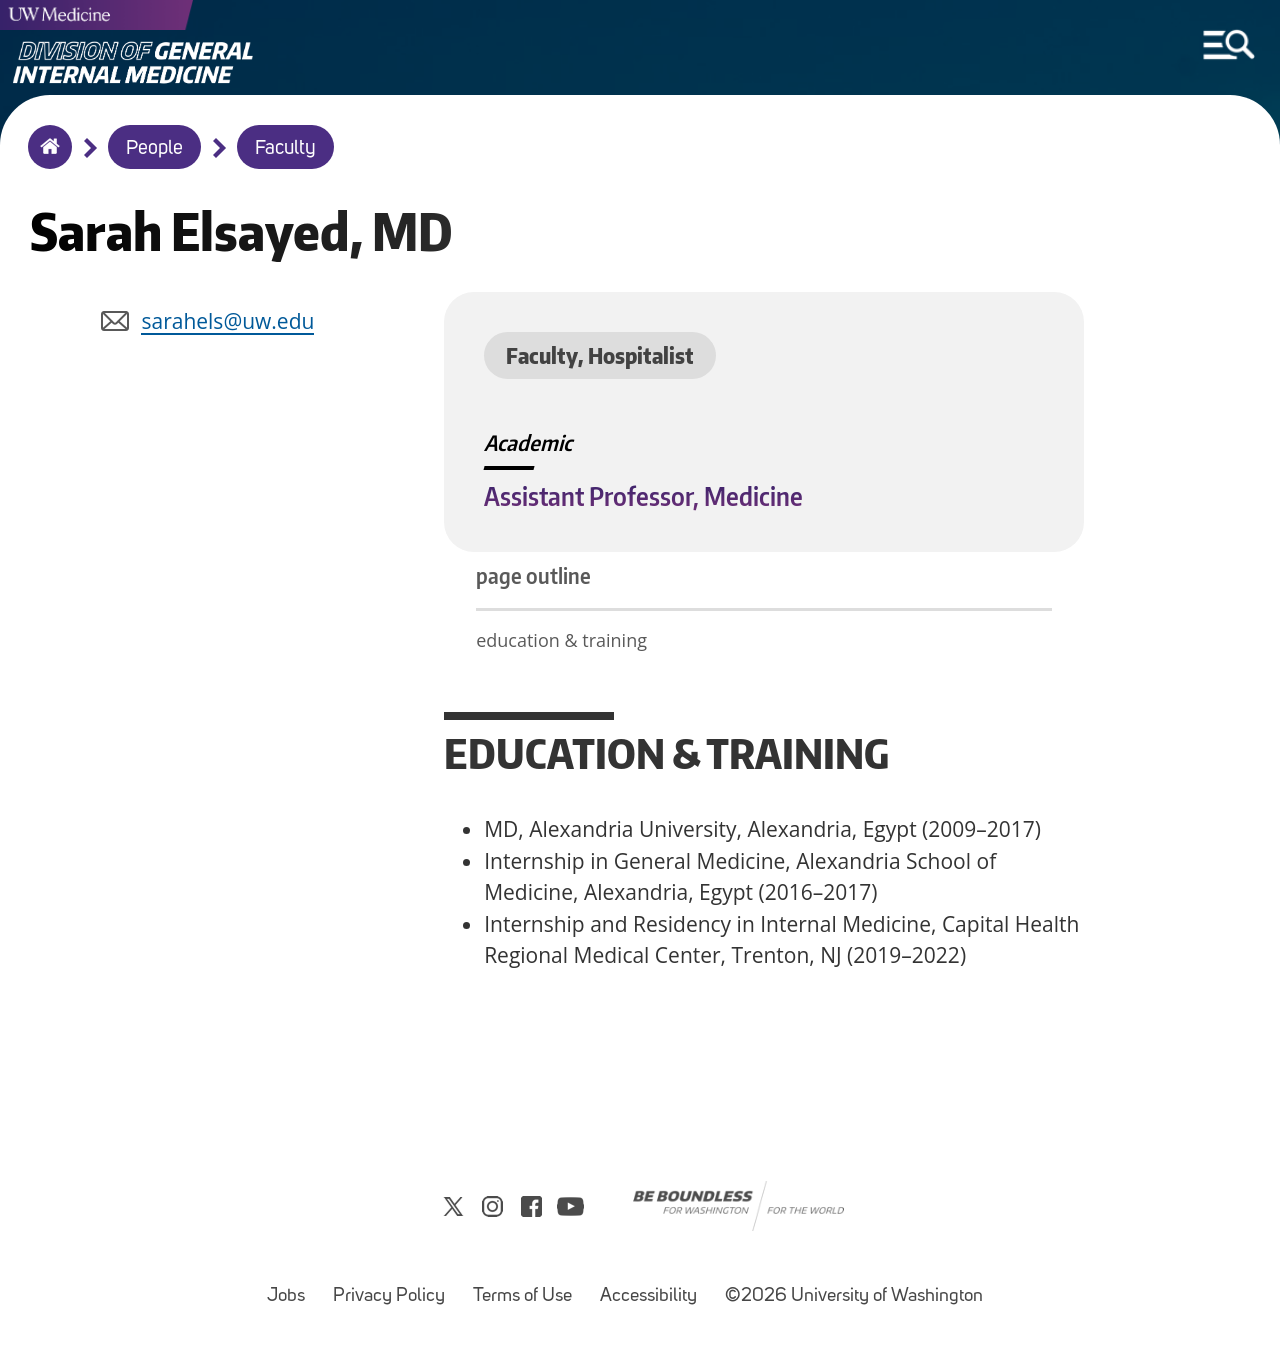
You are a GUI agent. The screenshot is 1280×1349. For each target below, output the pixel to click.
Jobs (292, 1286)
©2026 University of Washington (854, 1296)
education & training (563, 640)
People (154, 149)
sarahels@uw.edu (227, 321)
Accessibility (654, 1286)
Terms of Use (528, 1286)
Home (45, 160)
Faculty (285, 149)
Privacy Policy (395, 1286)
